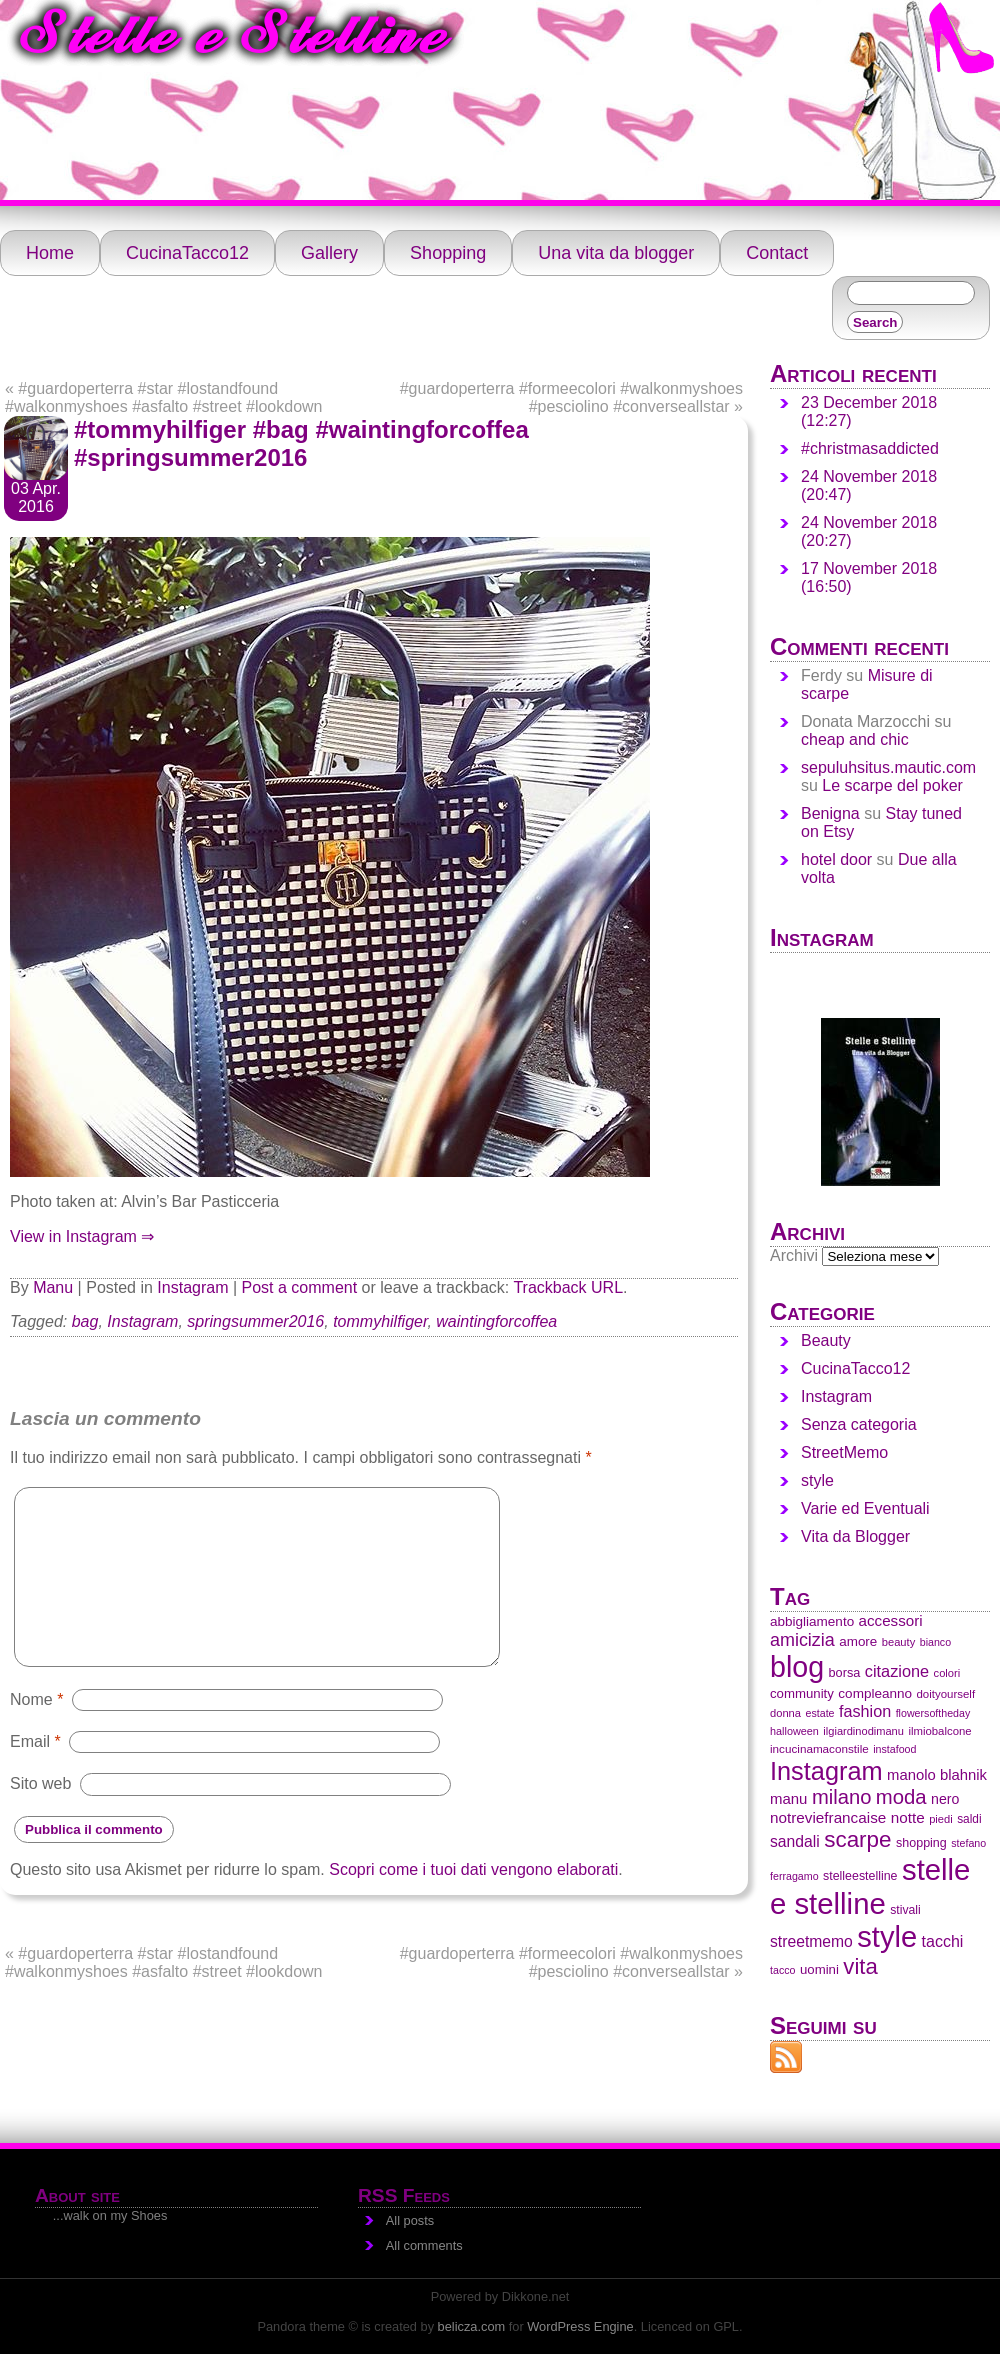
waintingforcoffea (496, 1321)
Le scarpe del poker (892, 785)
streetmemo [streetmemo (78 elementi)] (811, 1941)
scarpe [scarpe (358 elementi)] (857, 1839)
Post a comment (300, 1287)
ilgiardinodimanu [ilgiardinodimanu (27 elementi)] (863, 1731)
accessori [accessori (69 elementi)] (891, 1620)
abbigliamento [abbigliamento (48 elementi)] (812, 1621)
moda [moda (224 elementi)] (901, 1797)
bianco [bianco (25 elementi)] (935, 1642)
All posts (410, 2220)
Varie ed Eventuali (865, 1508)
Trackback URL (568, 1287)
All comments (424, 2245)
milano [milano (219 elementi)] (841, 1797)
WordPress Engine (580, 2326)
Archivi (794, 1255)
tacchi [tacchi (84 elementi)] (943, 1941)
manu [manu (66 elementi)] (788, 1798)
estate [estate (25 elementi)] (819, 1713)
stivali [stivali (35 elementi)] (905, 1910)
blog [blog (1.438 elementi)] (797, 1667)
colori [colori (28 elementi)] (947, 1673)
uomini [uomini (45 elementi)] (819, 1969)
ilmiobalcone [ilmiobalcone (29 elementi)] (939, 1731)
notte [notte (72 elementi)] (908, 1817)
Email (35, 1741)
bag (85, 1321)
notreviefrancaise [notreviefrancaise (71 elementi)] (828, 1817)
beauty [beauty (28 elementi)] (899, 1642)
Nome (36, 1698)
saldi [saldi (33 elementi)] (969, 1819)
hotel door (836, 859)
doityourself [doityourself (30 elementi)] (945, 1694)
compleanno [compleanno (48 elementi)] (875, 1693)
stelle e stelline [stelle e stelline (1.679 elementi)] (870, 1886)
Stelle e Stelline (233, 38)
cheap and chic (855, 739)
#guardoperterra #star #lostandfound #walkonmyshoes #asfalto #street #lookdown (164, 397)
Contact (777, 253)
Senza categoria (859, 1424)
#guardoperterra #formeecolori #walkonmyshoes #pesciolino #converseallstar (571, 397)
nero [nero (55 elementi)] (945, 1799)
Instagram (192, 1287)
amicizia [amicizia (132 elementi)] (802, 1640)
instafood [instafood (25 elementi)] (894, 1749)
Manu (53, 1287)
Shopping (448, 253)
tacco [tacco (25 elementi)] (782, 1970)
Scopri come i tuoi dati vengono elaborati (473, 1869)
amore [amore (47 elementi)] (858, 1641)
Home (50, 253)
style (817, 1480)
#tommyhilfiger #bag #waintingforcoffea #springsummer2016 (301, 443)
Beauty (826, 1340)
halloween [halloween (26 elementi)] (794, 1731)
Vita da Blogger (855, 1536)
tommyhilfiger (380, 1321)
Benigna (830, 813)
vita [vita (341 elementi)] (860, 1966)
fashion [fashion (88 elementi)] (865, 1711)
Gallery (329, 253)
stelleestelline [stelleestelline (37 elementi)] (860, 1876)
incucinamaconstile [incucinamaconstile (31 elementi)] (819, 1748)
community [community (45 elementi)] (802, 1693)
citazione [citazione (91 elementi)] (897, 1671)
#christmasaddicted (870, 448)
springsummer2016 (255, 1321)
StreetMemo (844, 1452)
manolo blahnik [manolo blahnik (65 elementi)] (937, 1775)
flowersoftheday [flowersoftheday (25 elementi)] (933, 1713)
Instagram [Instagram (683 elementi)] (826, 1771)
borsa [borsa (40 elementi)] (845, 1672)
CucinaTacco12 (187, 253)
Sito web (40, 1783)
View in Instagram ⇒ (82, 1236)
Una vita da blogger (616, 253)
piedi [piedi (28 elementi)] (941, 1819)
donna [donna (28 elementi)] (785, 1713)
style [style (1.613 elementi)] (887, 1937)
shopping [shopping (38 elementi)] (921, 1843)
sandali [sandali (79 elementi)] (795, 1841)
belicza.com (472, 2326)
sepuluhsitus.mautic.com (888, 767)
